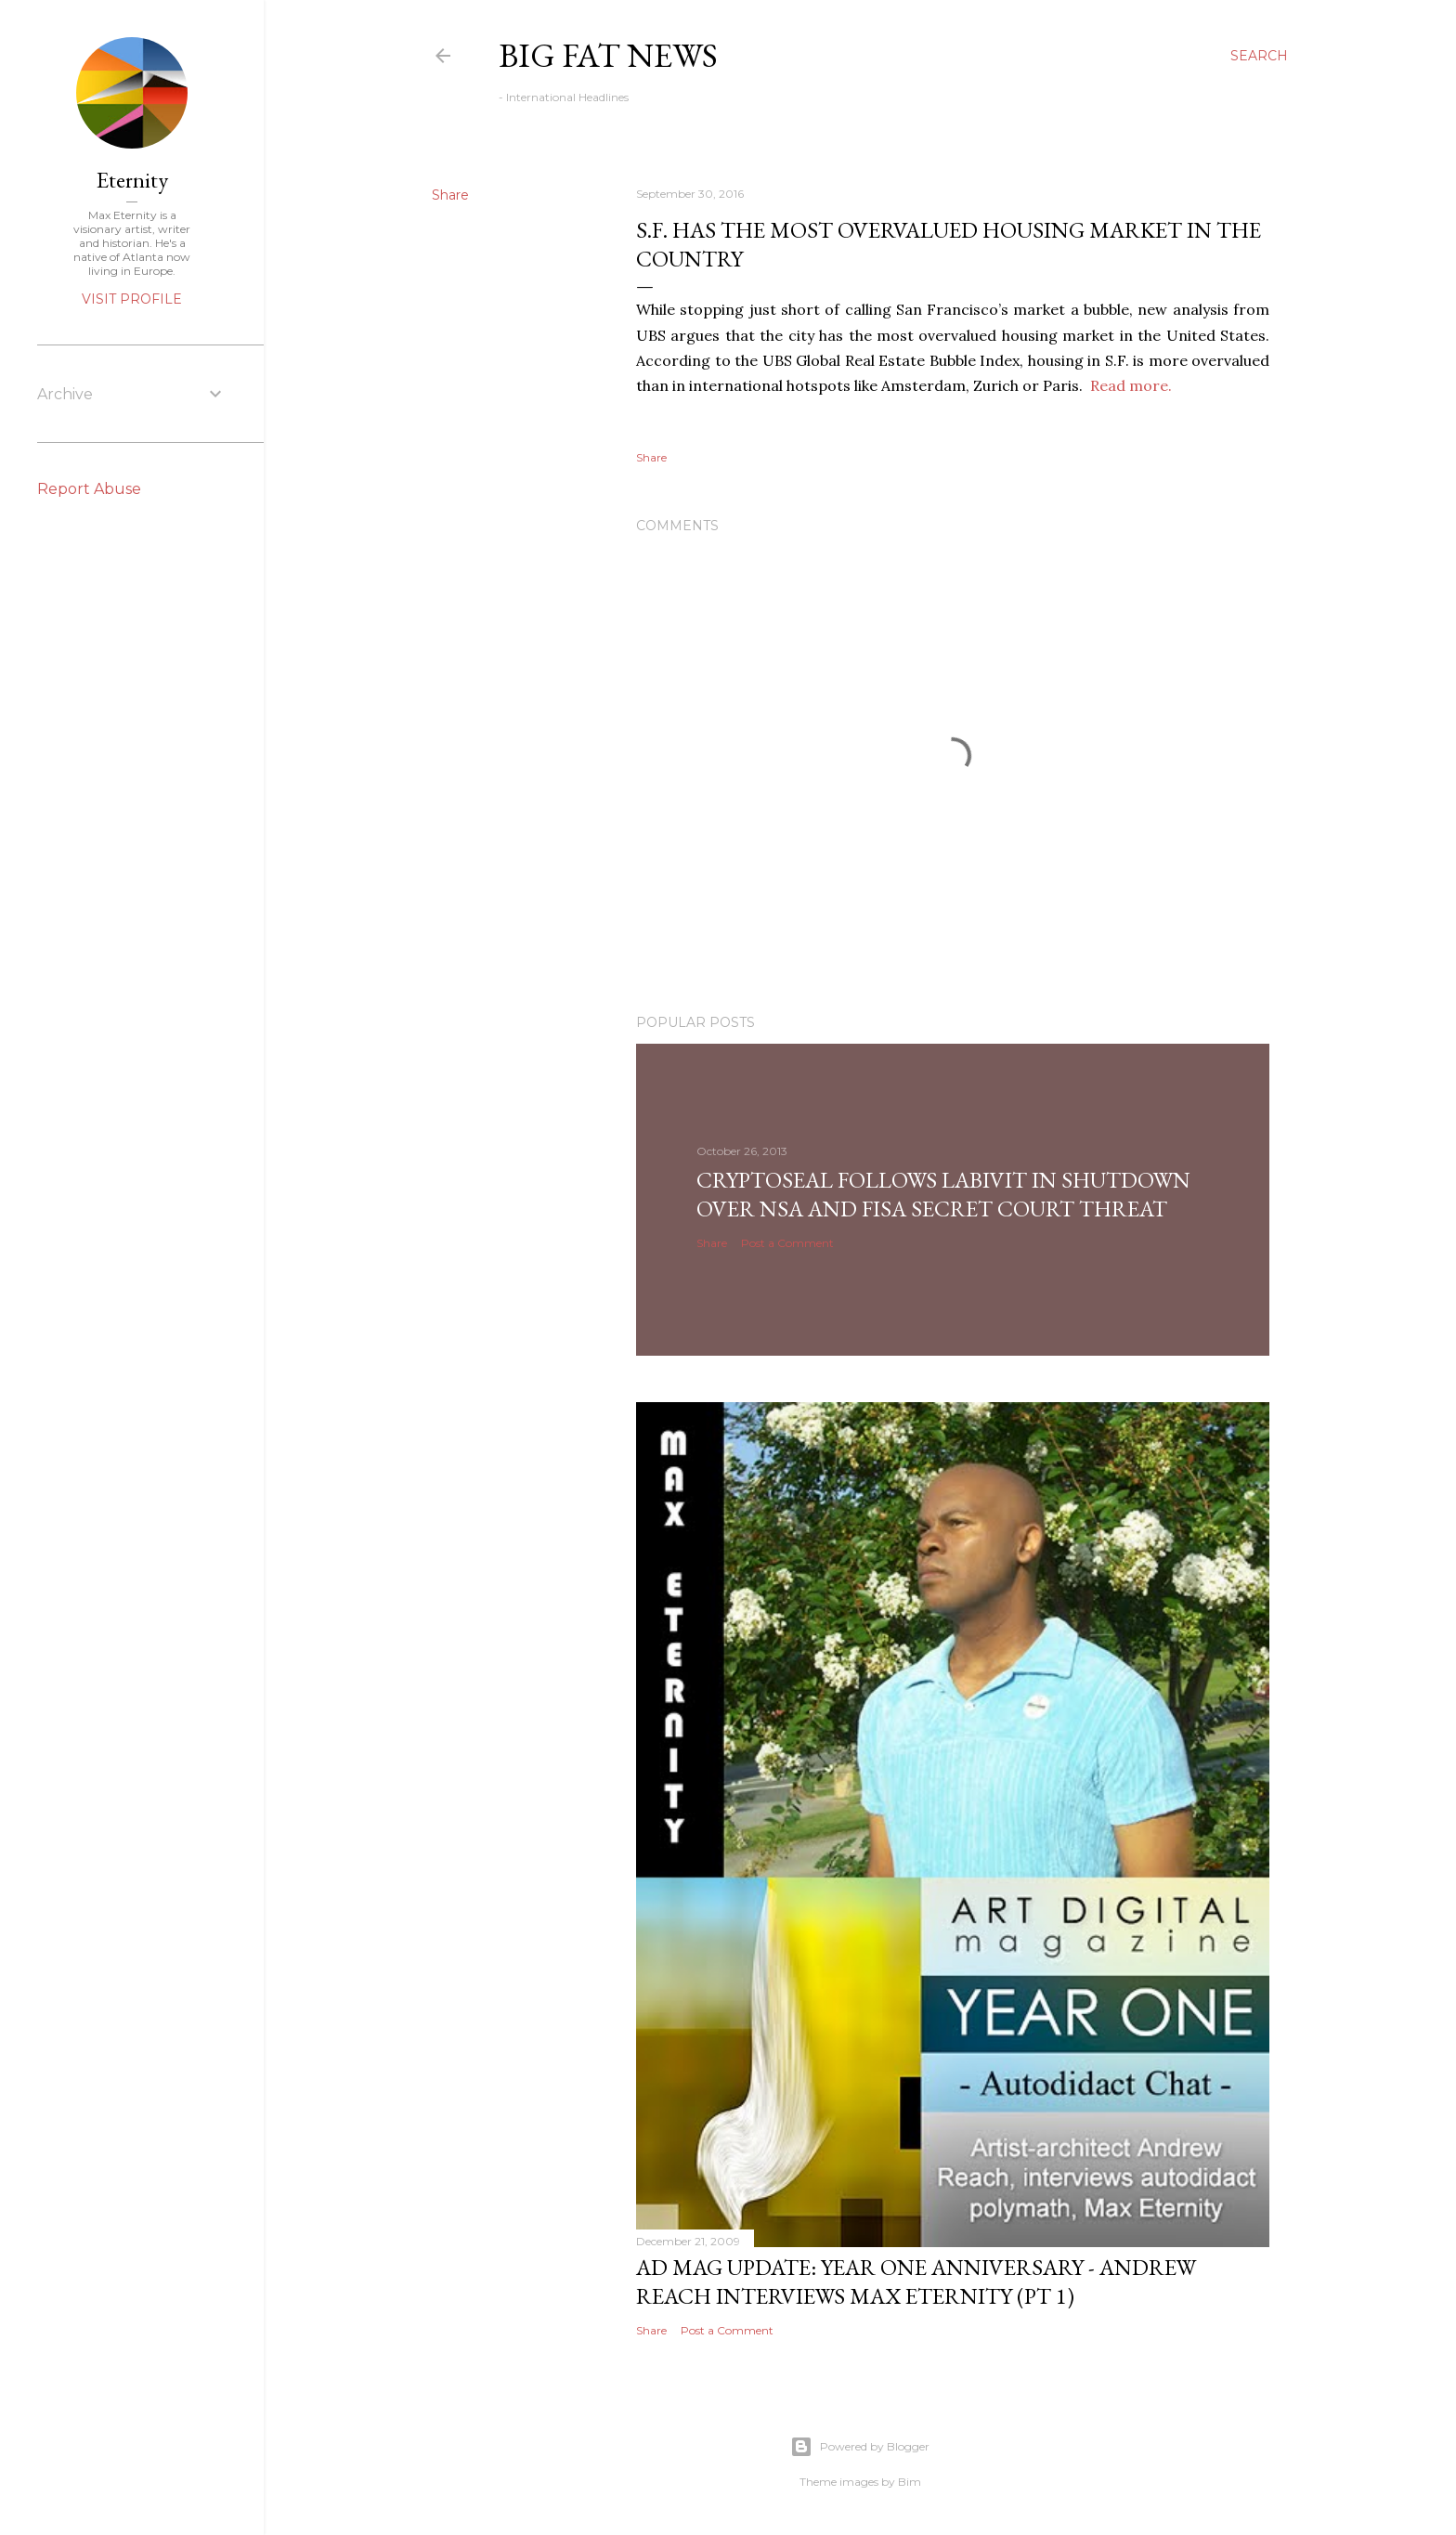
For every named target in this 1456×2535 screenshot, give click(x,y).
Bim (909, 2482)
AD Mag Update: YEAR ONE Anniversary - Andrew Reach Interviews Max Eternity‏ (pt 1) (916, 2281)
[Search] (1259, 55)
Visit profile (132, 299)
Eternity (132, 179)
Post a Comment (787, 1243)
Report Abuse (89, 489)
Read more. (1131, 385)
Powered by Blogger (860, 2447)
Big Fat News (608, 55)
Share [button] (450, 195)
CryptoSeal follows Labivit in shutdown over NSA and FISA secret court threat (943, 1194)
